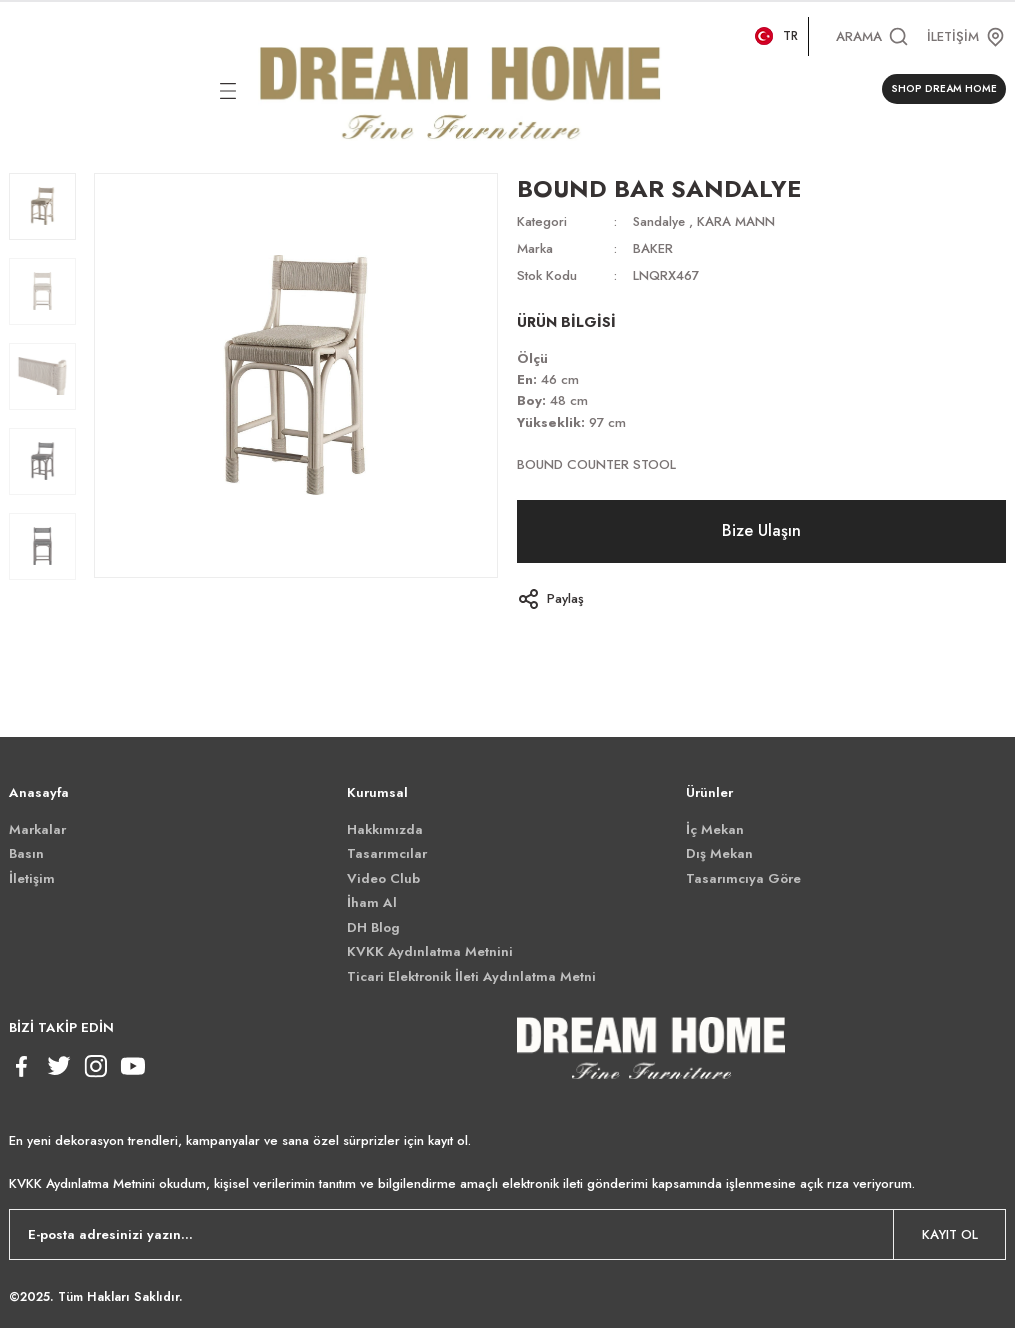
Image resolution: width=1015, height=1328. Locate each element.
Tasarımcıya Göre (743, 878)
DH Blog (373, 927)
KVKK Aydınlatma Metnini (430, 951)
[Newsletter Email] (507, 1234)
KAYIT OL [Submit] (950, 1234)
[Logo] (460, 89)
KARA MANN (738, 221)
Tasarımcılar (387, 853)
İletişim (32, 878)
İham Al (372, 902)
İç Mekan (715, 829)
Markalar (37, 829)
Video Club (383, 878)
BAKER (653, 248)
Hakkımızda (385, 829)
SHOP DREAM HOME (944, 88)
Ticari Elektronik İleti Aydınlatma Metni (471, 976)
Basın (26, 853)
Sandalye (660, 221)
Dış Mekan (719, 853)
